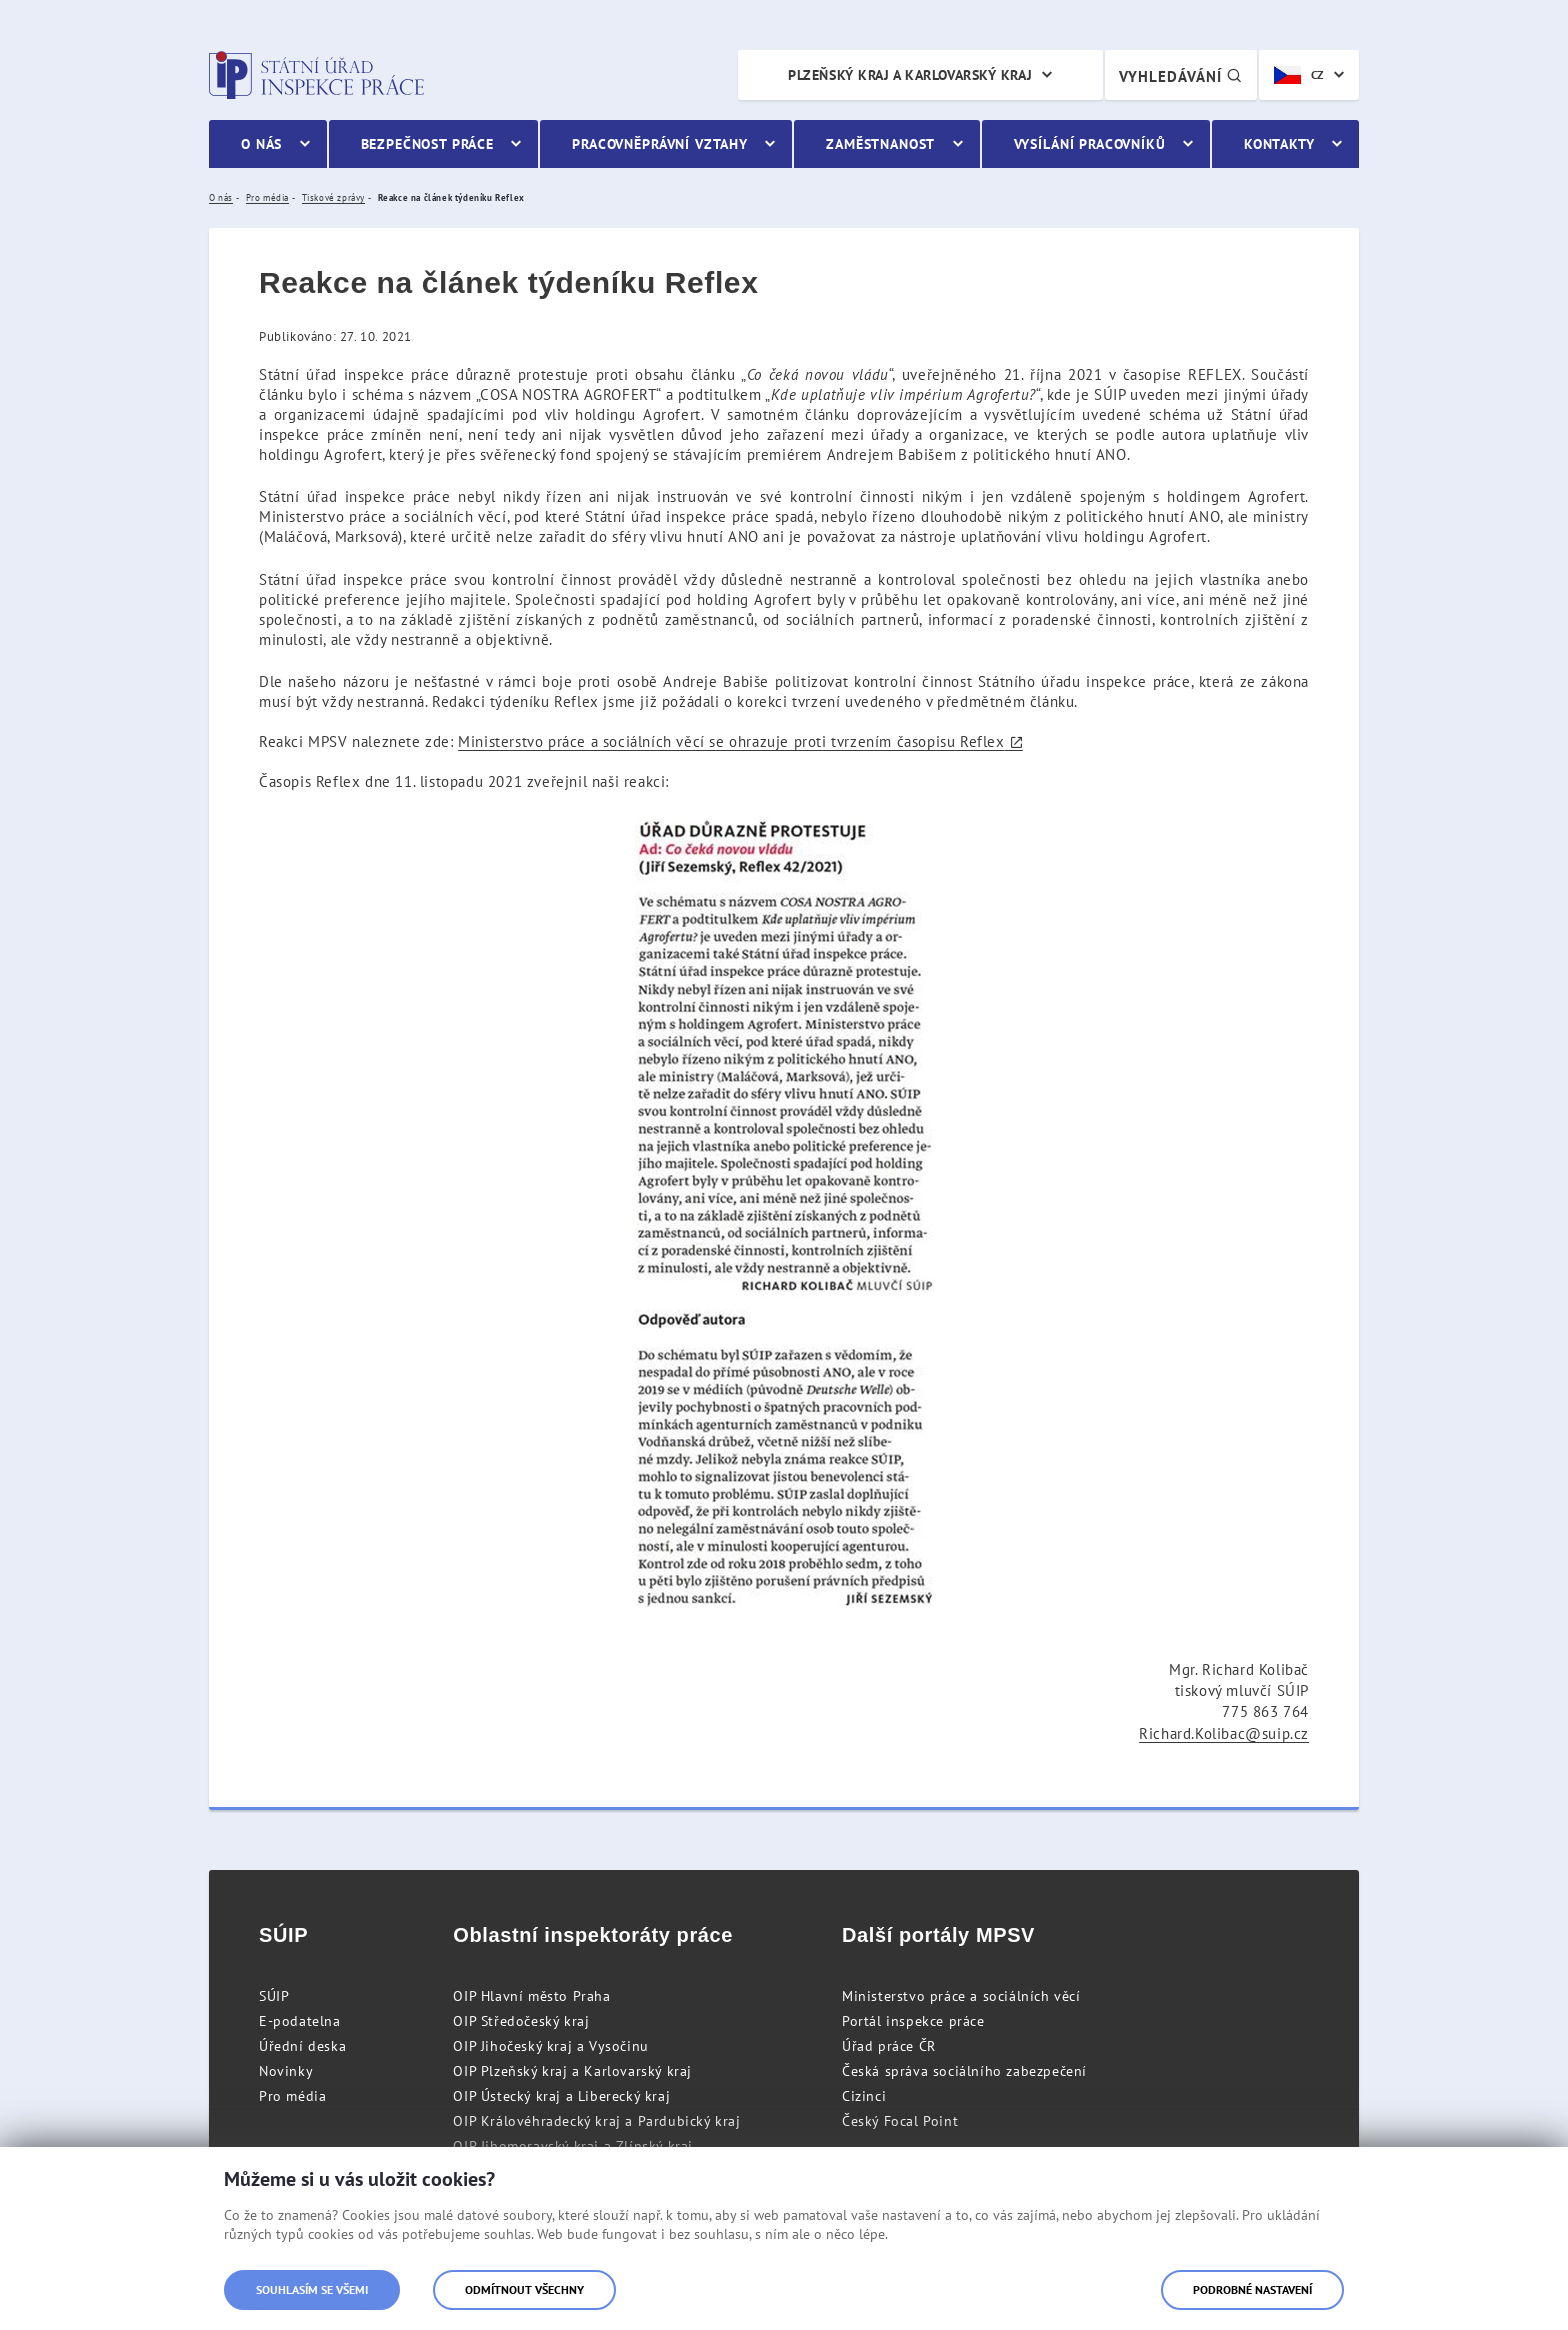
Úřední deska (302, 2046)
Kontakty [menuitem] (1279, 144)
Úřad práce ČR (889, 2046)
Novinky (286, 2071)
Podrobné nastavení (1252, 2289)
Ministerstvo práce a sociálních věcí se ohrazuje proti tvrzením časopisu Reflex (731, 741)
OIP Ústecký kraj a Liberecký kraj (561, 2096)
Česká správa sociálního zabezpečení (964, 2071)
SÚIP (274, 1996)
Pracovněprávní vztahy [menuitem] (660, 144)
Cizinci (864, 2096)
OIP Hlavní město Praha (531, 1996)
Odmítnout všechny (524, 2289)
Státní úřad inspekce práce (316, 75)
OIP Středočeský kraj (521, 2021)
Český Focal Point (900, 2121)
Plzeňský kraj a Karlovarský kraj (910, 75)
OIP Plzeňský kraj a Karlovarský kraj (572, 2071)
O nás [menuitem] (261, 144)
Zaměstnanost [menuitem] (880, 144)
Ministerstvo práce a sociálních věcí (961, 1996)
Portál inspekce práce (913, 2021)
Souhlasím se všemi (312, 2289)
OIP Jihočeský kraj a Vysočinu (550, 2046)
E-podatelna (300, 2021)
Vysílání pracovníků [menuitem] (1090, 144)
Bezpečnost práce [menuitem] (427, 144)
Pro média (292, 2096)
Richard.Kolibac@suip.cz (1224, 1733)
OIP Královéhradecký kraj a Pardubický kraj (596, 2121)
